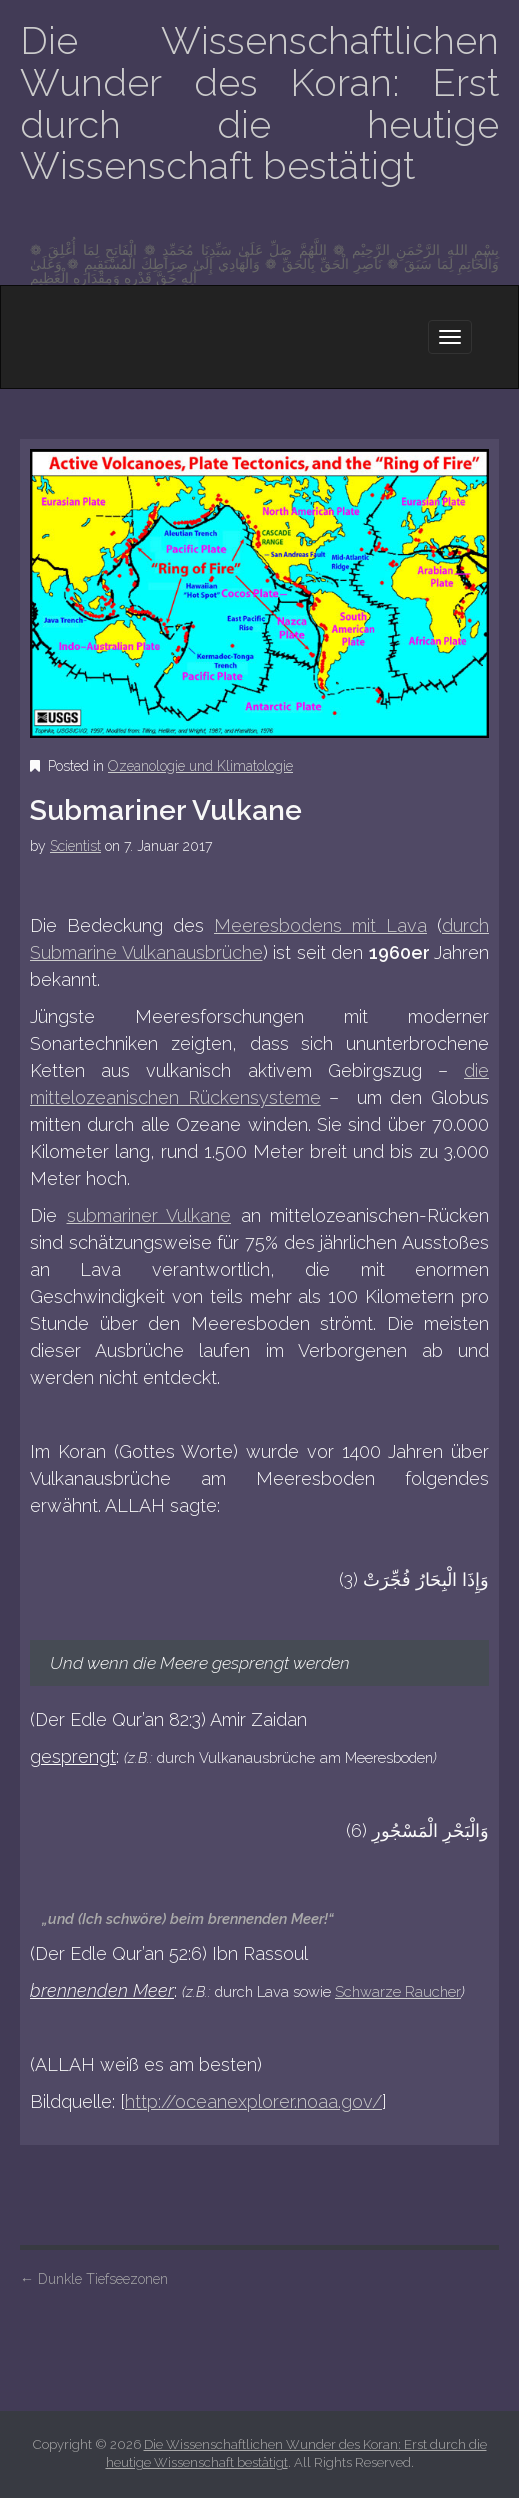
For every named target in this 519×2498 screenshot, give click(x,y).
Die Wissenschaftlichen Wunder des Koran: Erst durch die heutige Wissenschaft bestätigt (259, 103)
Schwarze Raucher (398, 1991)
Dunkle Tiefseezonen (94, 2279)
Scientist (75, 846)
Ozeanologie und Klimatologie (200, 766)
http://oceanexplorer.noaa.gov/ (253, 2101)
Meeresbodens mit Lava (320, 925)
